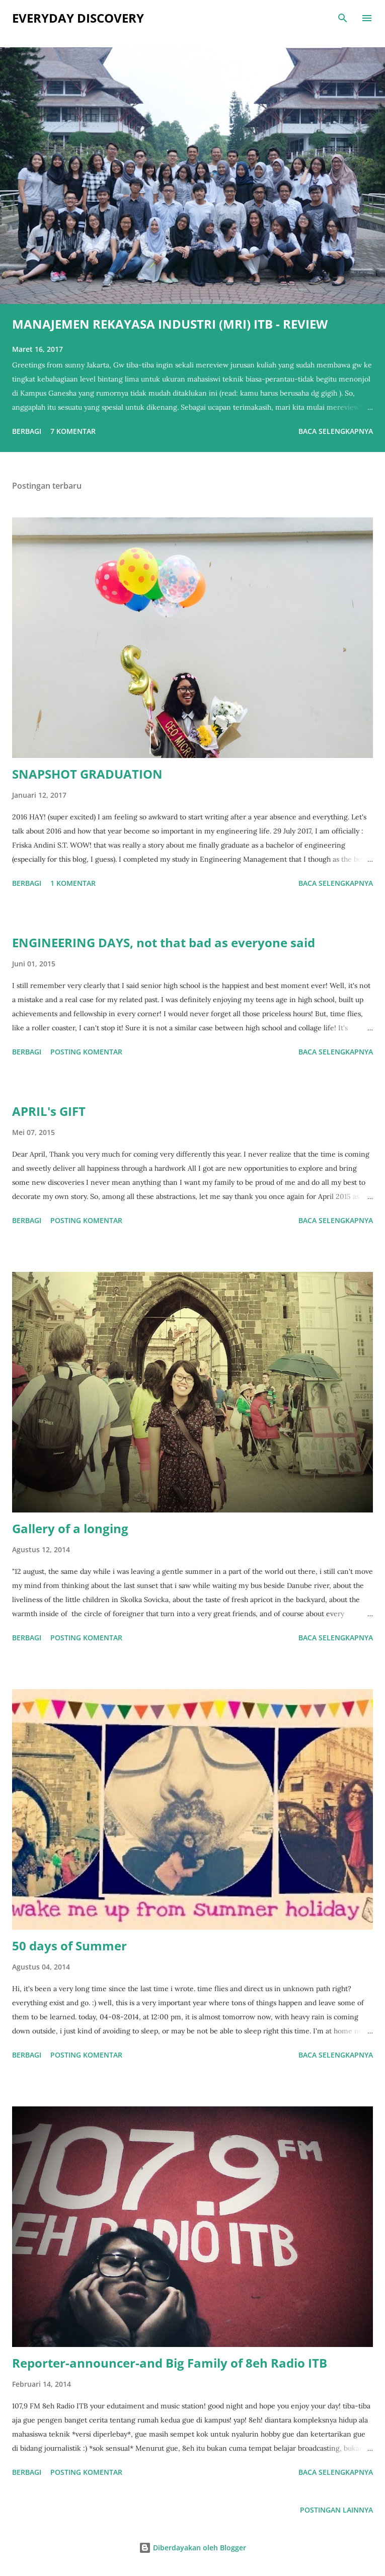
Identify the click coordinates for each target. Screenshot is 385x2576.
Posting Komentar (86, 1051)
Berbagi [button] (26, 431)
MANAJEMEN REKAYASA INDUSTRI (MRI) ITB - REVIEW (170, 324)
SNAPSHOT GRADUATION (87, 774)
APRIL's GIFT (49, 1111)
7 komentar (73, 431)
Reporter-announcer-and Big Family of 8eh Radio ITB (169, 2363)
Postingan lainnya (336, 2510)
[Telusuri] (343, 18)
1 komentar (73, 883)
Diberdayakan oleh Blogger (192, 2547)
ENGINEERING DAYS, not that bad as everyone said (163, 942)
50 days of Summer (69, 1945)
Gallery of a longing (70, 1528)
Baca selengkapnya (335, 431)
